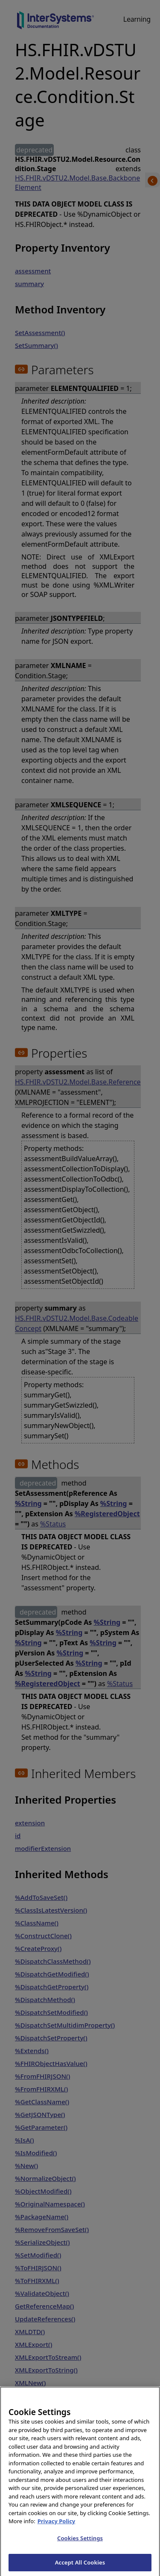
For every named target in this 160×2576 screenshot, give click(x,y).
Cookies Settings (80, 2542)
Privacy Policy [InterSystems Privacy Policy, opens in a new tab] (57, 2526)
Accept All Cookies (80, 2566)
